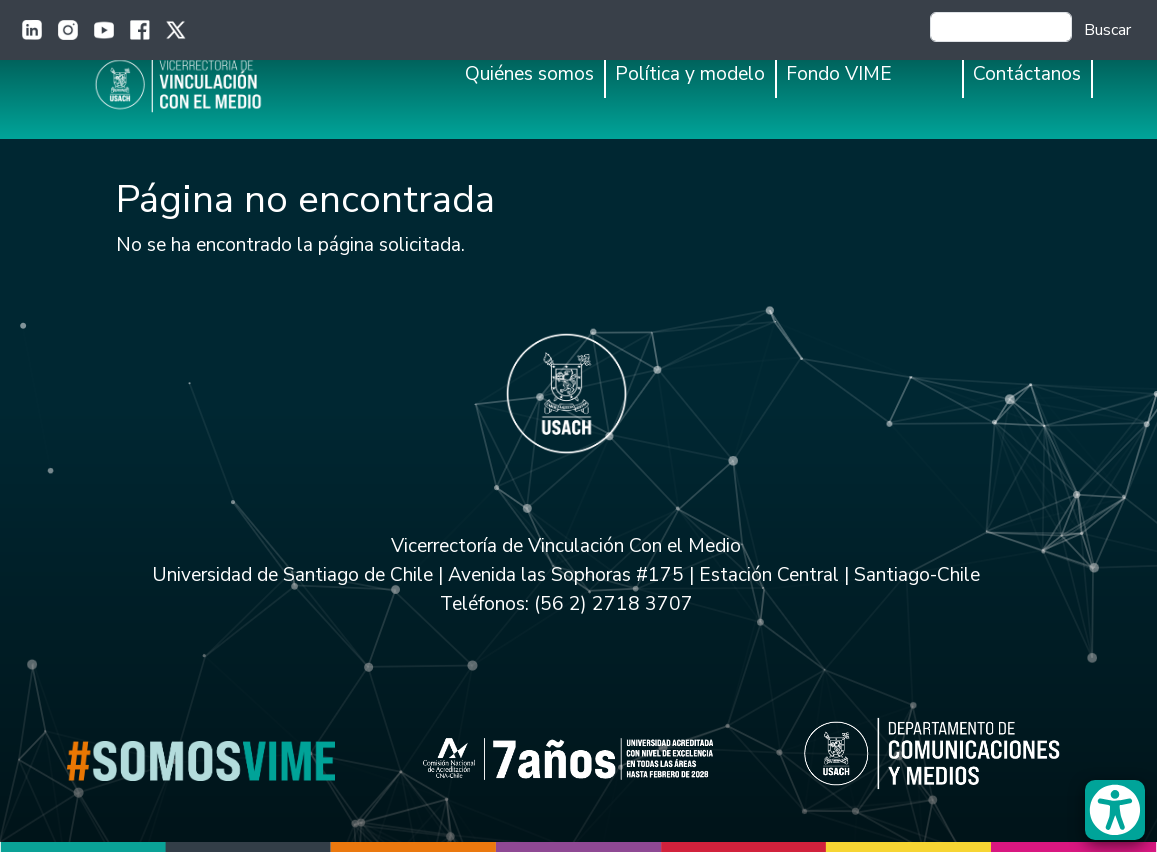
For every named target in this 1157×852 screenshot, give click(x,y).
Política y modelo (690, 74)
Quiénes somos (529, 74)
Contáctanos (1027, 74)
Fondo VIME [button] (839, 74)
